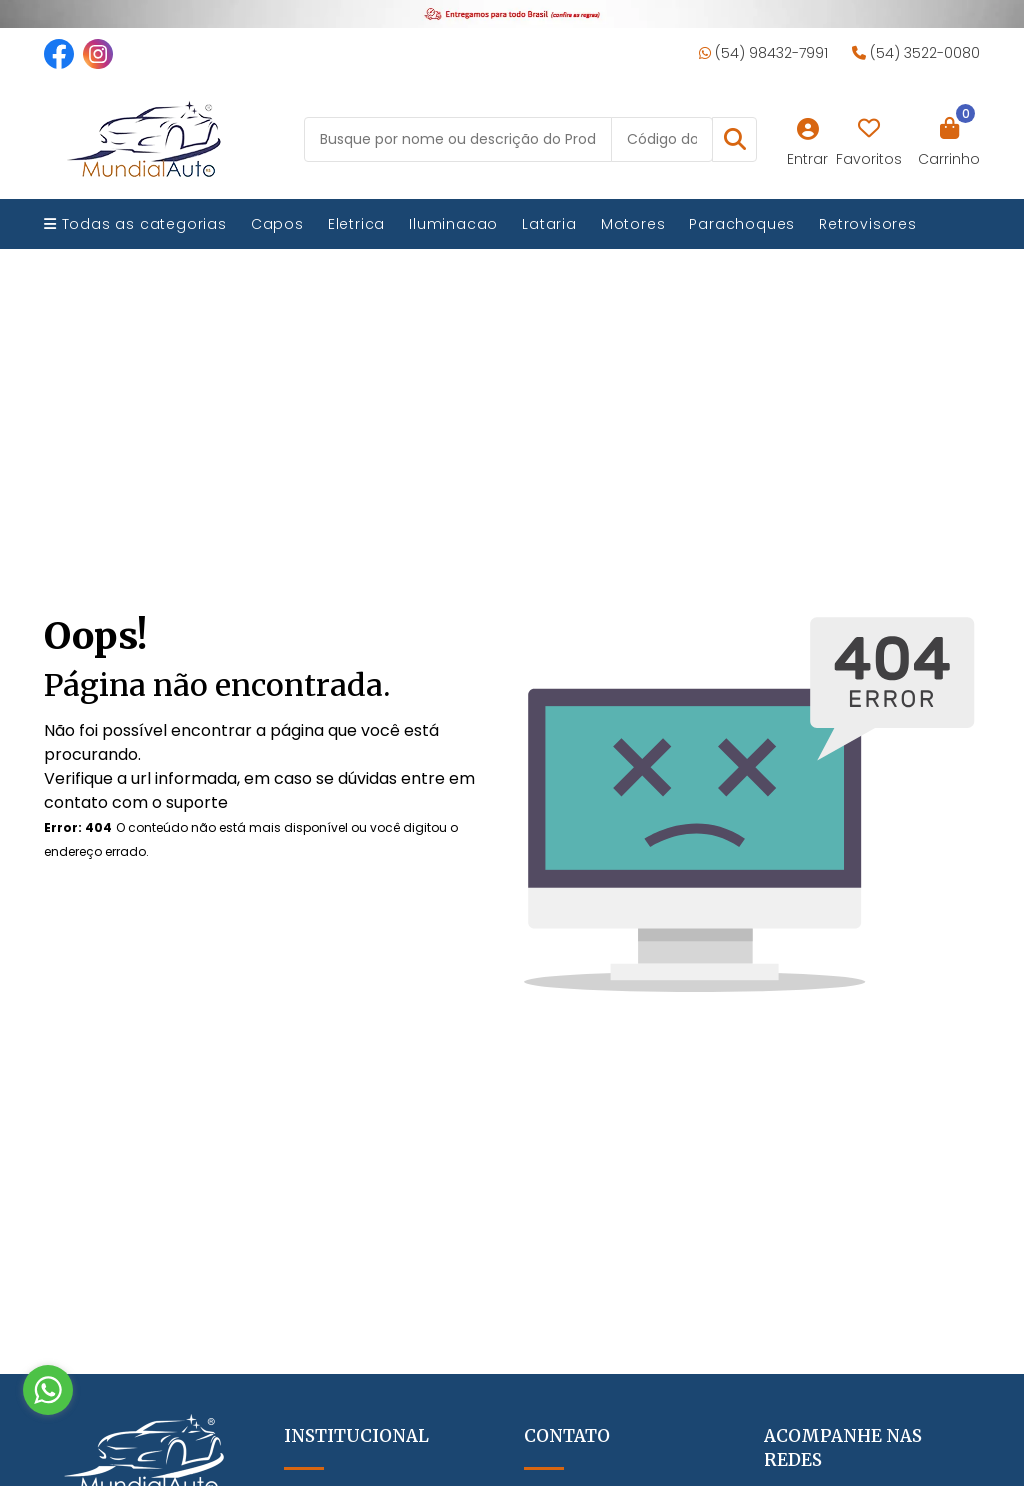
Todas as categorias (135, 224)
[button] (734, 139)
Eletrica (356, 224)
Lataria (549, 224)
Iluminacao (453, 224)
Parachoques (742, 224)
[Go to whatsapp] (48, 1390)
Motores (633, 224)
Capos (277, 224)
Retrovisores (868, 224)
